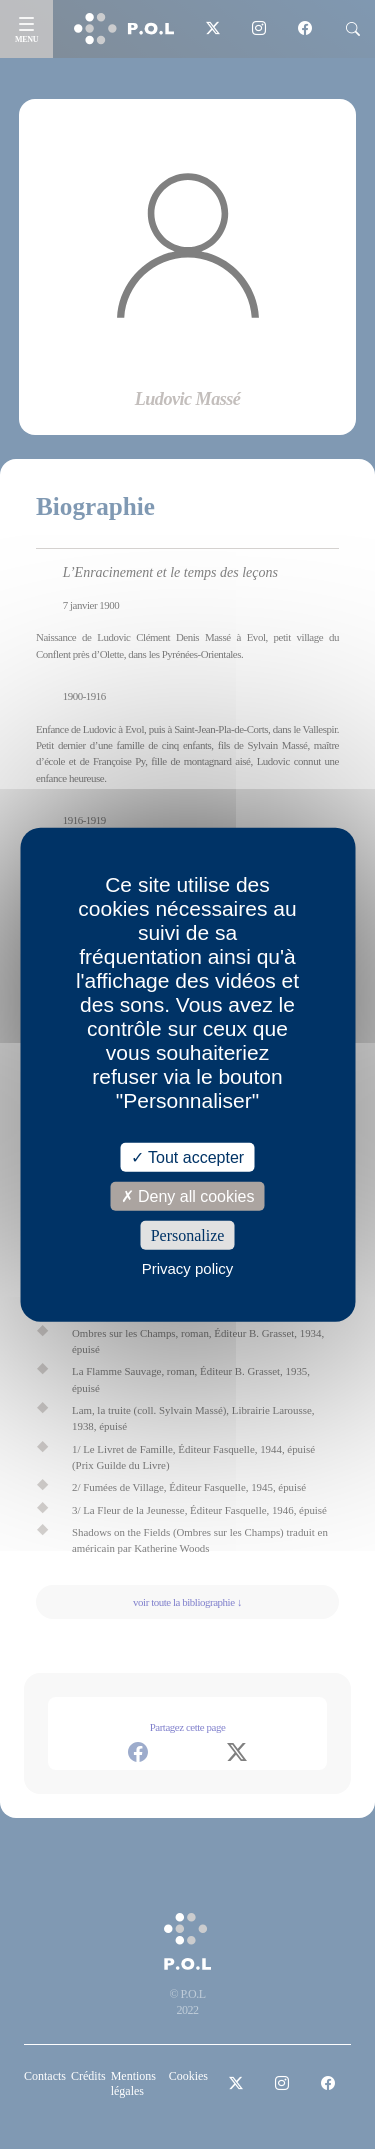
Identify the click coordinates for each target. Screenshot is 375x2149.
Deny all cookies (188, 1195)
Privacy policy (188, 1268)
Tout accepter (187, 1156)
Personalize (188, 1235)
